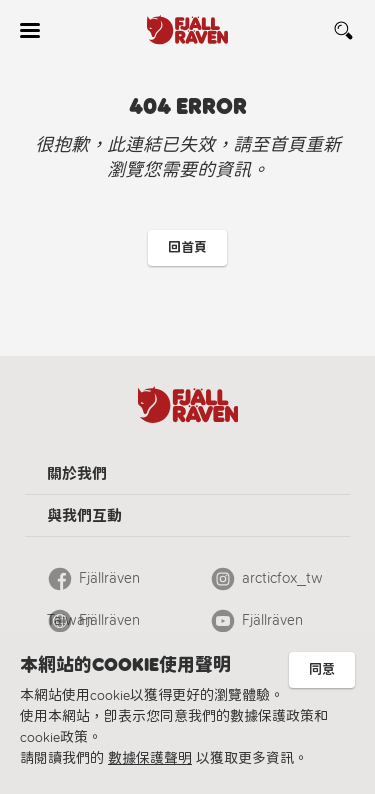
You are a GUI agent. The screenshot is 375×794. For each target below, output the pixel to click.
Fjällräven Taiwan (93, 584)
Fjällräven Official (93, 626)
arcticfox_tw (282, 578)
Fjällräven (272, 620)
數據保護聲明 (150, 758)
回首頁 (187, 247)
